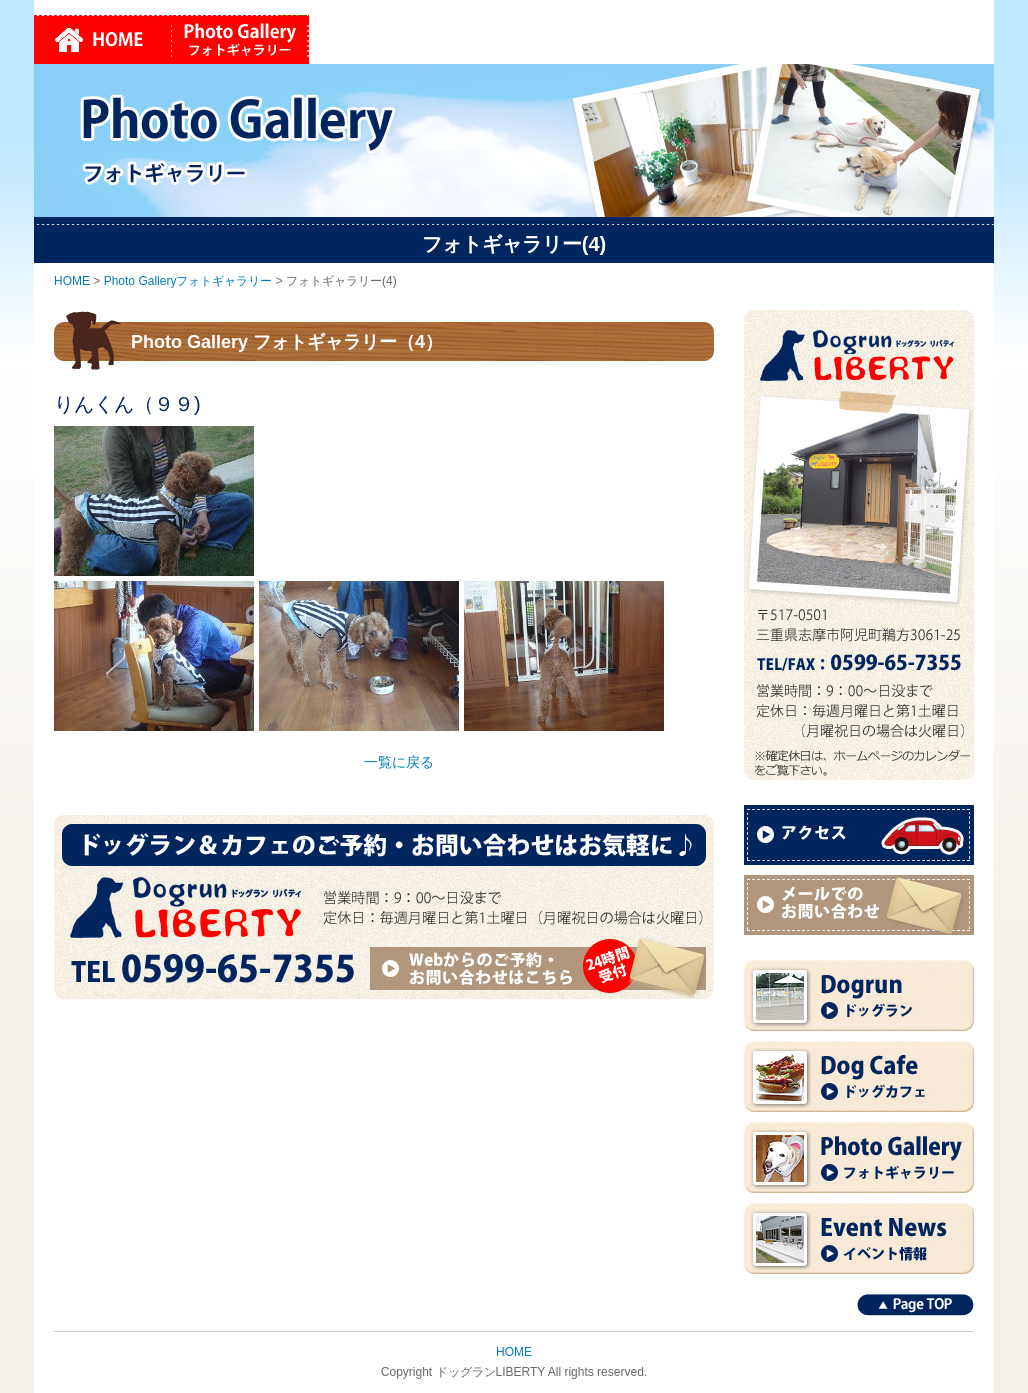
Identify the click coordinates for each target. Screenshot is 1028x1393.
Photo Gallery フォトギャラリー (859, 1157)
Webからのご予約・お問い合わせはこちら (541, 967)
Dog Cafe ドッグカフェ (859, 1076)
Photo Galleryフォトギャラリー (240, 39)
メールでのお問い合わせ (859, 905)
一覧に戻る (399, 762)
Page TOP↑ (915, 1305)
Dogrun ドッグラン (859, 995)
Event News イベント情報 (859, 1238)
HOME (103, 39)
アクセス (859, 835)
